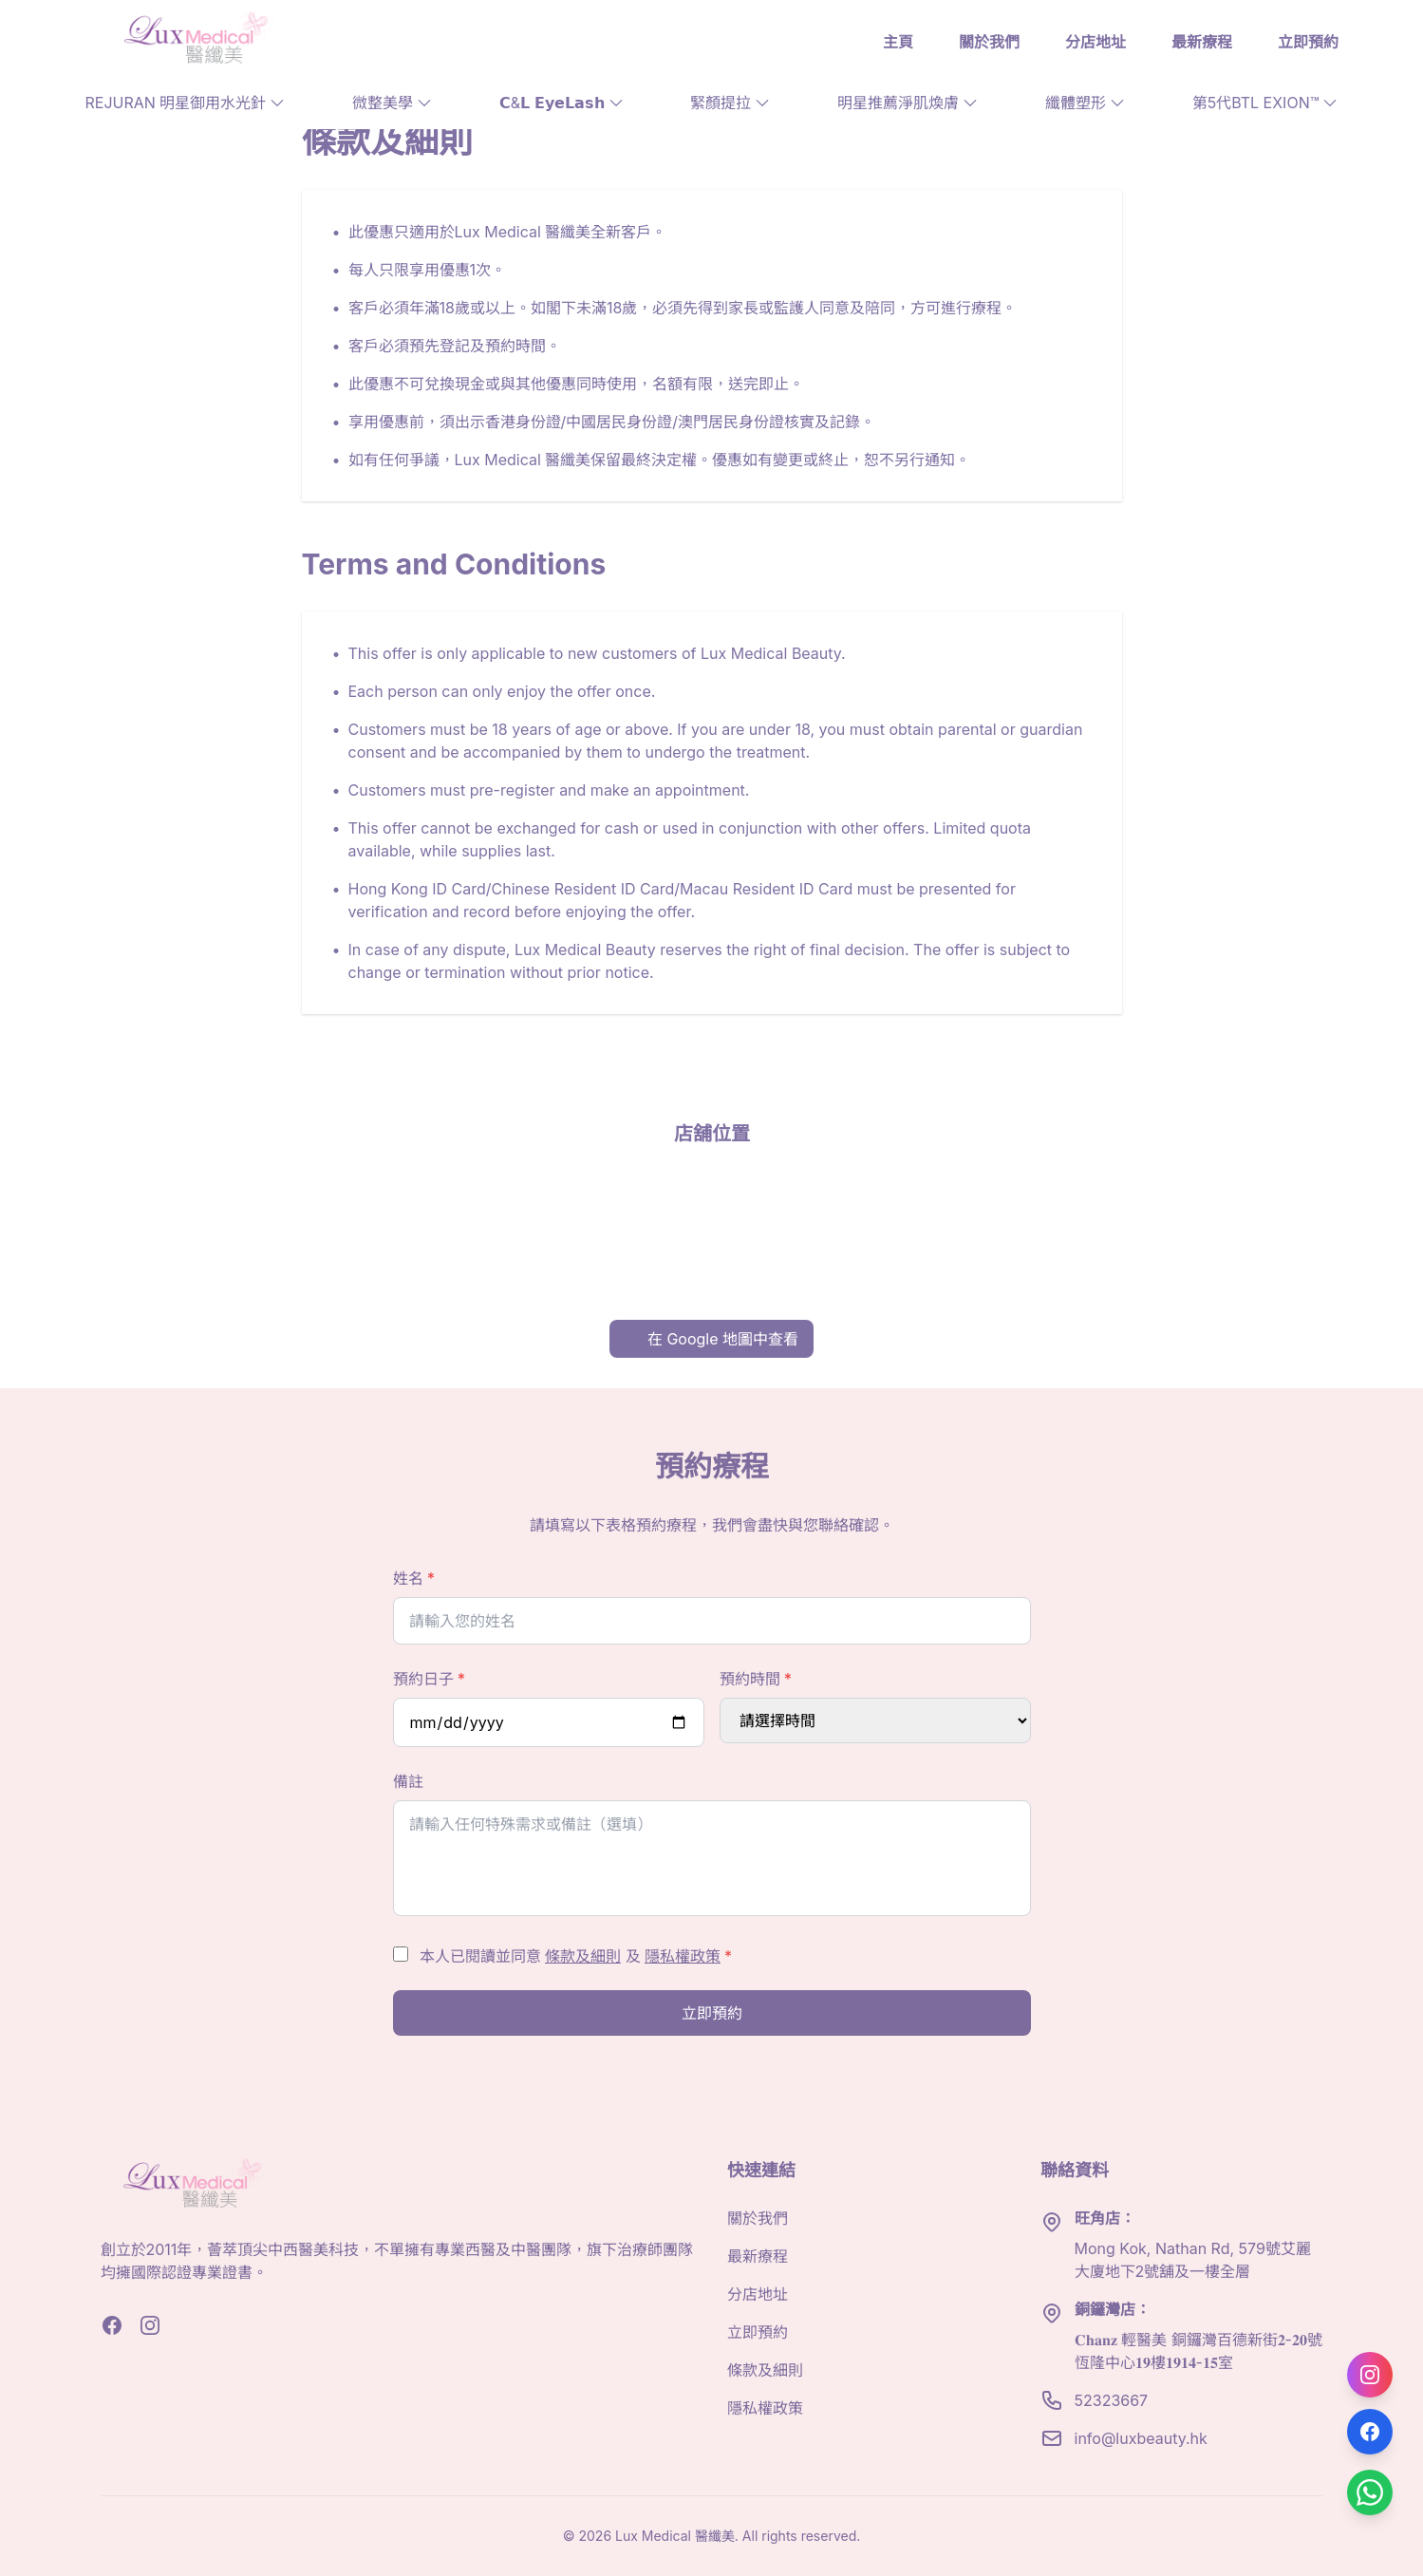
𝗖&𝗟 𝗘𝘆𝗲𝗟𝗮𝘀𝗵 (561, 102)
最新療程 (1201, 41)
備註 (408, 1781)
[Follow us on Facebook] (1370, 2431)
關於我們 (989, 41)
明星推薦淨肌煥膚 (907, 102)
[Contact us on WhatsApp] (1370, 2492)
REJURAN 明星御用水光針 (185, 102)
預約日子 (429, 1678)
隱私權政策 (683, 1955)
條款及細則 (583, 1955)
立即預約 (1308, 41)
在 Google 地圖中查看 (711, 1338)
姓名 (414, 1578)
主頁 (898, 41)
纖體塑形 (1085, 102)
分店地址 (1095, 41)
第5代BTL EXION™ (1265, 102)
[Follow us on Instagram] (1370, 2374)
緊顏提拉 (730, 102)
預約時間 (756, 1678)
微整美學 (392, 102)
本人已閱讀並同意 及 (576, 1955)
